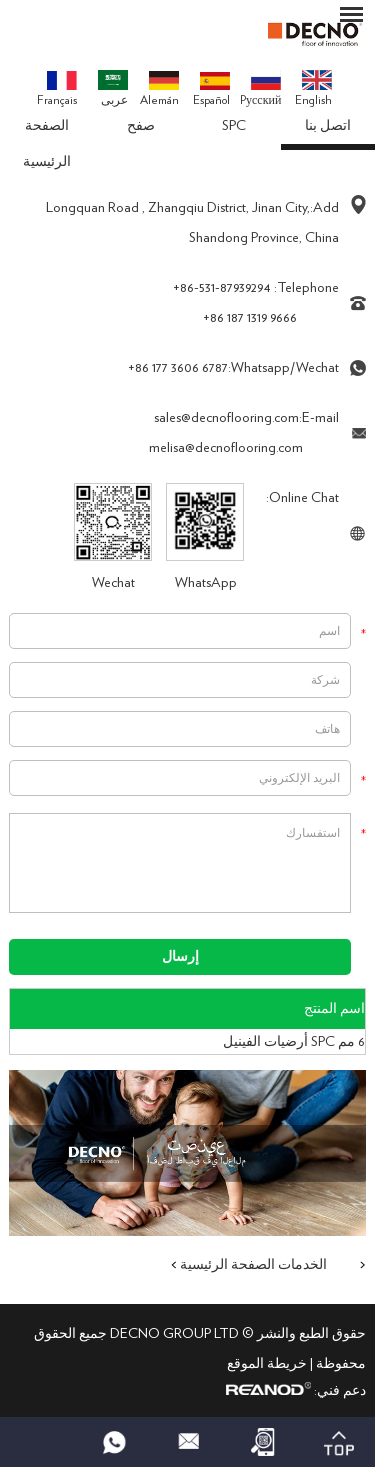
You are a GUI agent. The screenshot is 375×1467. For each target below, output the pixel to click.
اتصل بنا (328, 126)
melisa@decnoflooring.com (226, 448)
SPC (234, 126)
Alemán (159, 89)
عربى (113, 88)
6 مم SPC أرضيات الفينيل (294, 1042)
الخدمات (302, 1265)
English (313, 88)
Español (211, 89)
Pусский (260, 88)
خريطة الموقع (267, 1364)
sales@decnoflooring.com (226, 418)
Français (57, 89)
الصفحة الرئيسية (47, 144)
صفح (141, 126)
